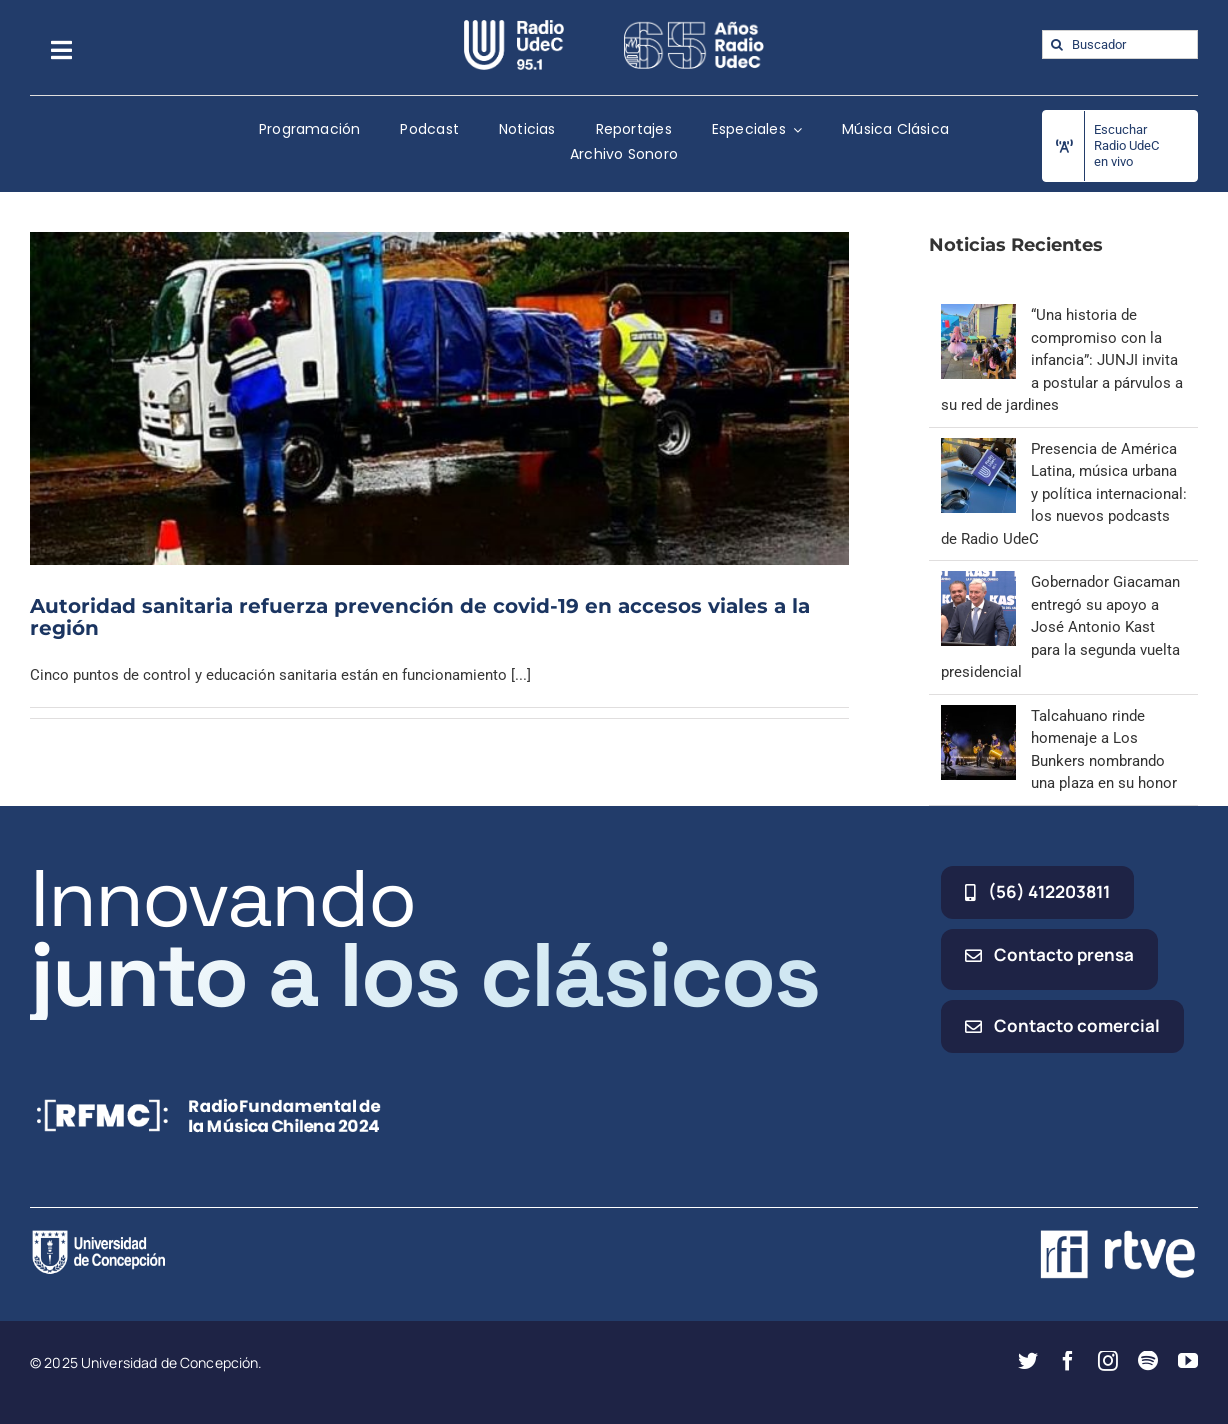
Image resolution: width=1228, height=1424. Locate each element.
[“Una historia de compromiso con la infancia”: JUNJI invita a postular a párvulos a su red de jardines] (978, 315)
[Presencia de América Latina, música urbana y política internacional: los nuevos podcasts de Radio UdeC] (978, 449)
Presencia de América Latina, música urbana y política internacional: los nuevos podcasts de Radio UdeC (1064, 494)
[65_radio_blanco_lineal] (694, 27)
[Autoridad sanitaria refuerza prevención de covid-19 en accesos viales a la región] (439, 398)
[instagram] (1108, 1361)
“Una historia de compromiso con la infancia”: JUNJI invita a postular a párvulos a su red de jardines (1062, 360)
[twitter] (1028, 1361)
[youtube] (1188, 1361)
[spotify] (1148, 1361)
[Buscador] (1120, 44)
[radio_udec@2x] (514, 27)
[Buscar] (1056, 44)
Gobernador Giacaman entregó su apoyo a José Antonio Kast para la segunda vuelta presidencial (1060, 627)
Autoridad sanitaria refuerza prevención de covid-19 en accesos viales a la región (420, 617)
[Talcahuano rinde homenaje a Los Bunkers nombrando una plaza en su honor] (978, 716)
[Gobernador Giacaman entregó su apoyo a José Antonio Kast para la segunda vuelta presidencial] (978, 582)
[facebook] (1068, 1361)
